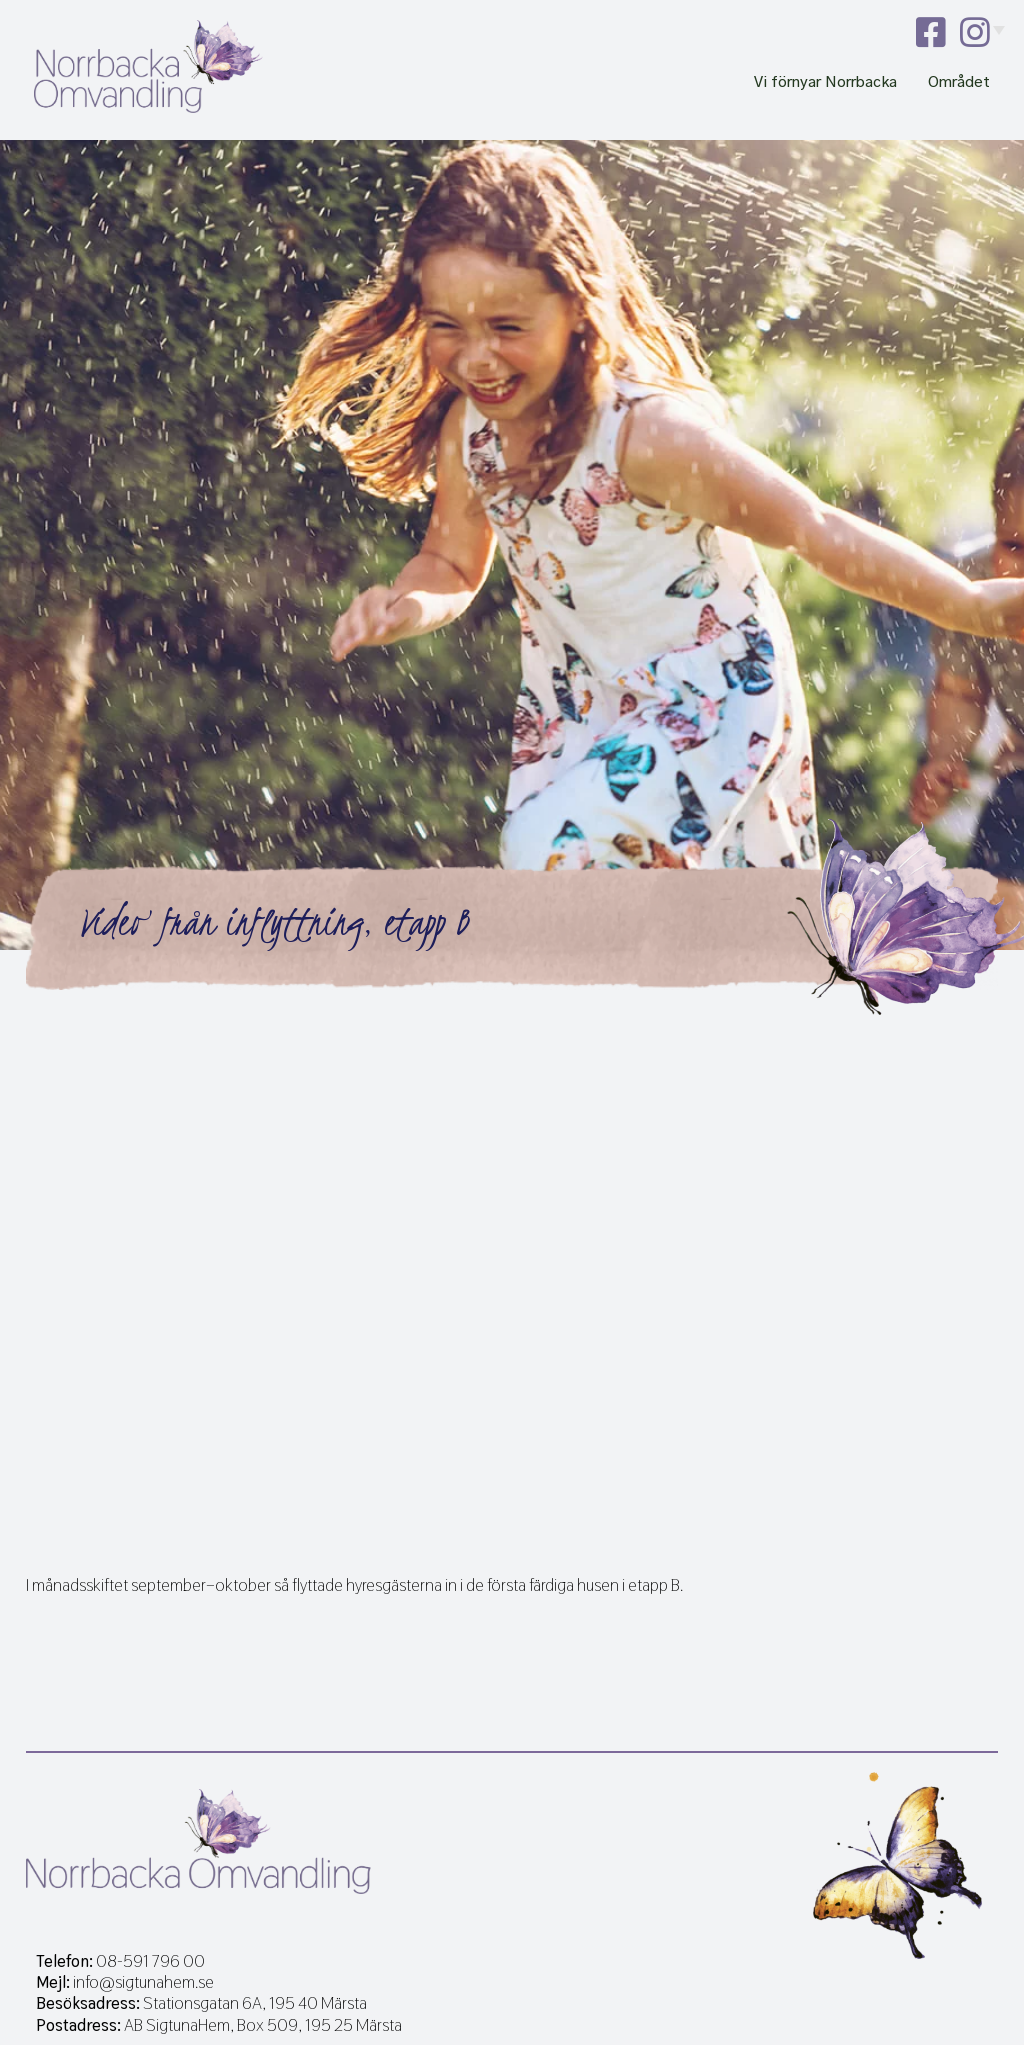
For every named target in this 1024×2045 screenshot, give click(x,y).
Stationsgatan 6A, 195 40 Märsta (255, 2003)
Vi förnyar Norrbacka (825, 82)
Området (959, 82)
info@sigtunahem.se (143, 1982)
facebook (931, 32)
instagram (975, 32)
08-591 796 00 (150, 1961)
